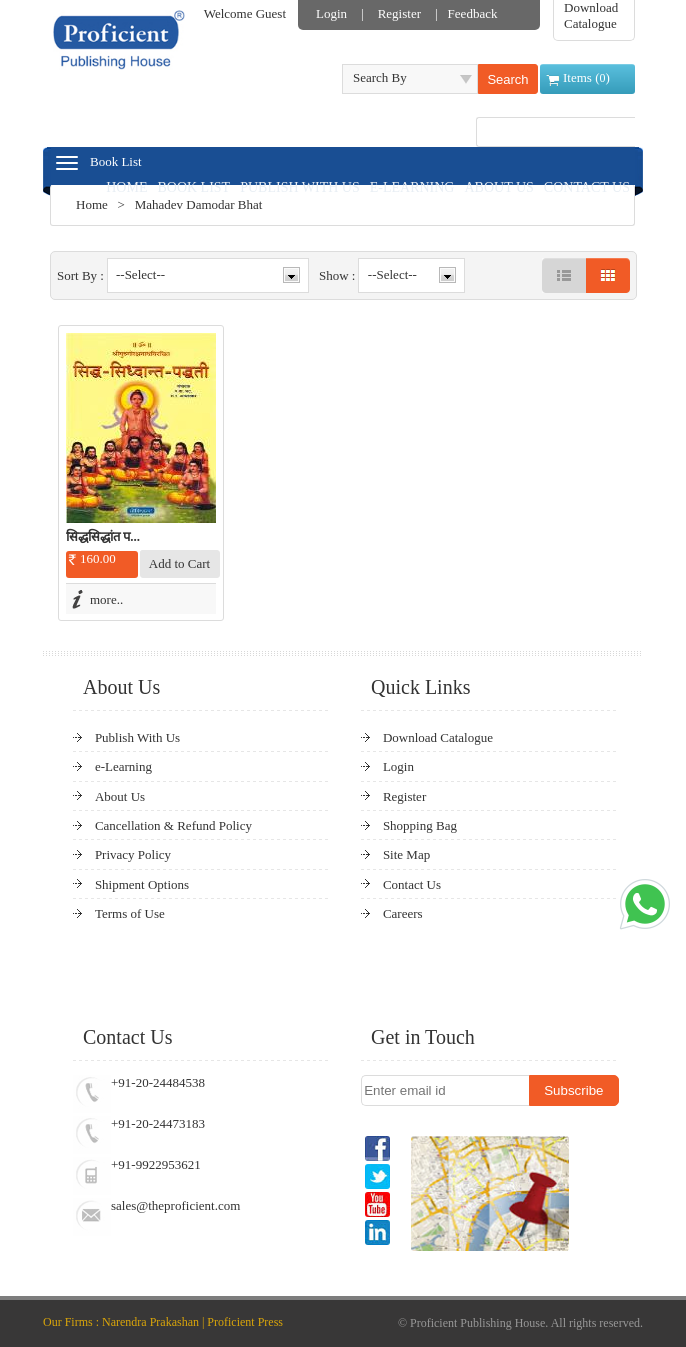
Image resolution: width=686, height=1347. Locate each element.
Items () (586, 77)
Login (331, 13)
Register (399, 13)
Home (92, 204)
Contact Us (412, 884)
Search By (380, 77)
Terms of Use (130, 913)
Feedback (473, 13)
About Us (120, 796)
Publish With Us (137, 737)
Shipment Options (142, 884)
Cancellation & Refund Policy (173, 825)
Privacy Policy (133, 854)
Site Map (406, 854)
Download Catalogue (591, 15)
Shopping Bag (420, 825)
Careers (403, 913)
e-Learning (123, 766)
